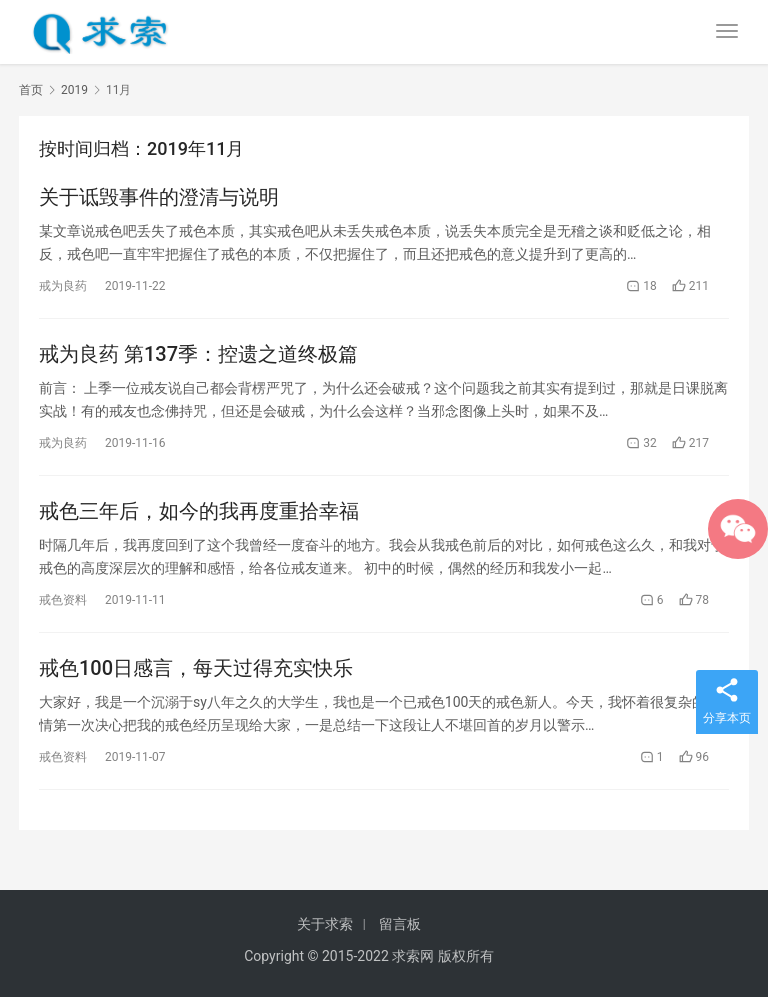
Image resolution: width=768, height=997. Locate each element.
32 (641, 443)
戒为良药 (63, 286)
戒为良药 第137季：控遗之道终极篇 (198, 354)
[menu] (727, 31)
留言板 (400, 924)
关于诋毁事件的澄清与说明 (159, 197)
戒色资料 (63, 600)
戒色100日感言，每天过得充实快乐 (196, 668)
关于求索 (325, 924)
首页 (31, 90)
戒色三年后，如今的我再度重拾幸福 (199, 511)
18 (641, 286)
